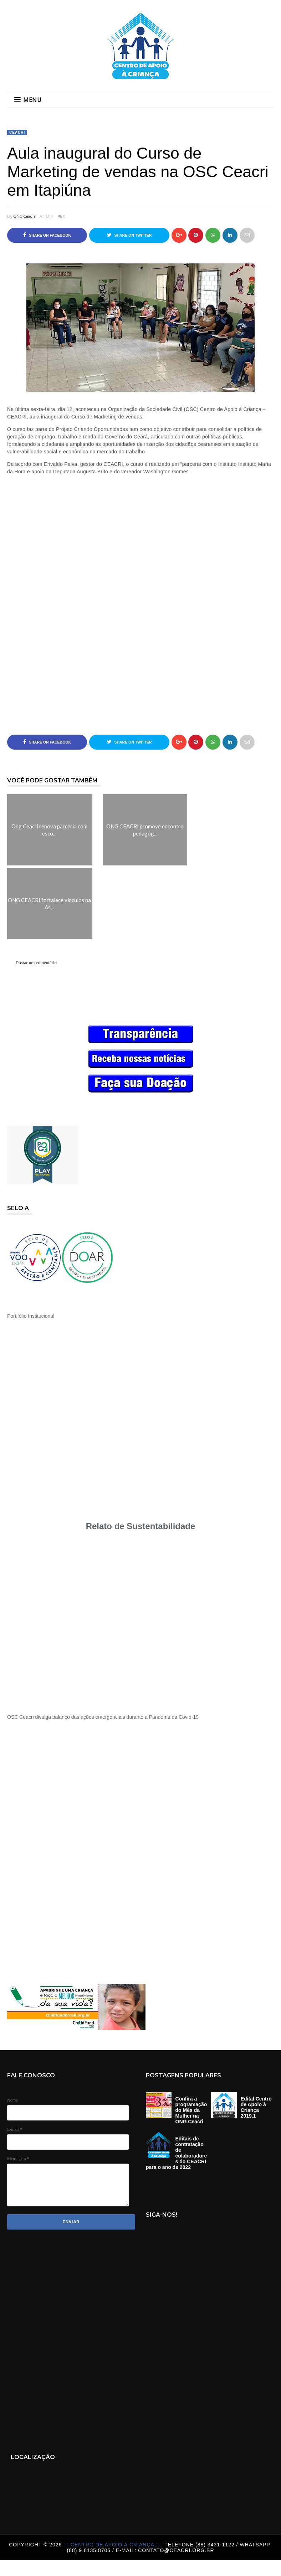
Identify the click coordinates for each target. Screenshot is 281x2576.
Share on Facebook (47, 234)
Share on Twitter (129, 234)
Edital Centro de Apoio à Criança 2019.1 (256, 2107)
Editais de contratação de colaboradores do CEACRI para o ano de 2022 (176, 2153)
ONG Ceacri (24, 216)
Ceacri (17, 132)
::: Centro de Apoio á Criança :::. (113, 2544)
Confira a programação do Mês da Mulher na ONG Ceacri (191, 2110)
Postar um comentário (36, 962)
